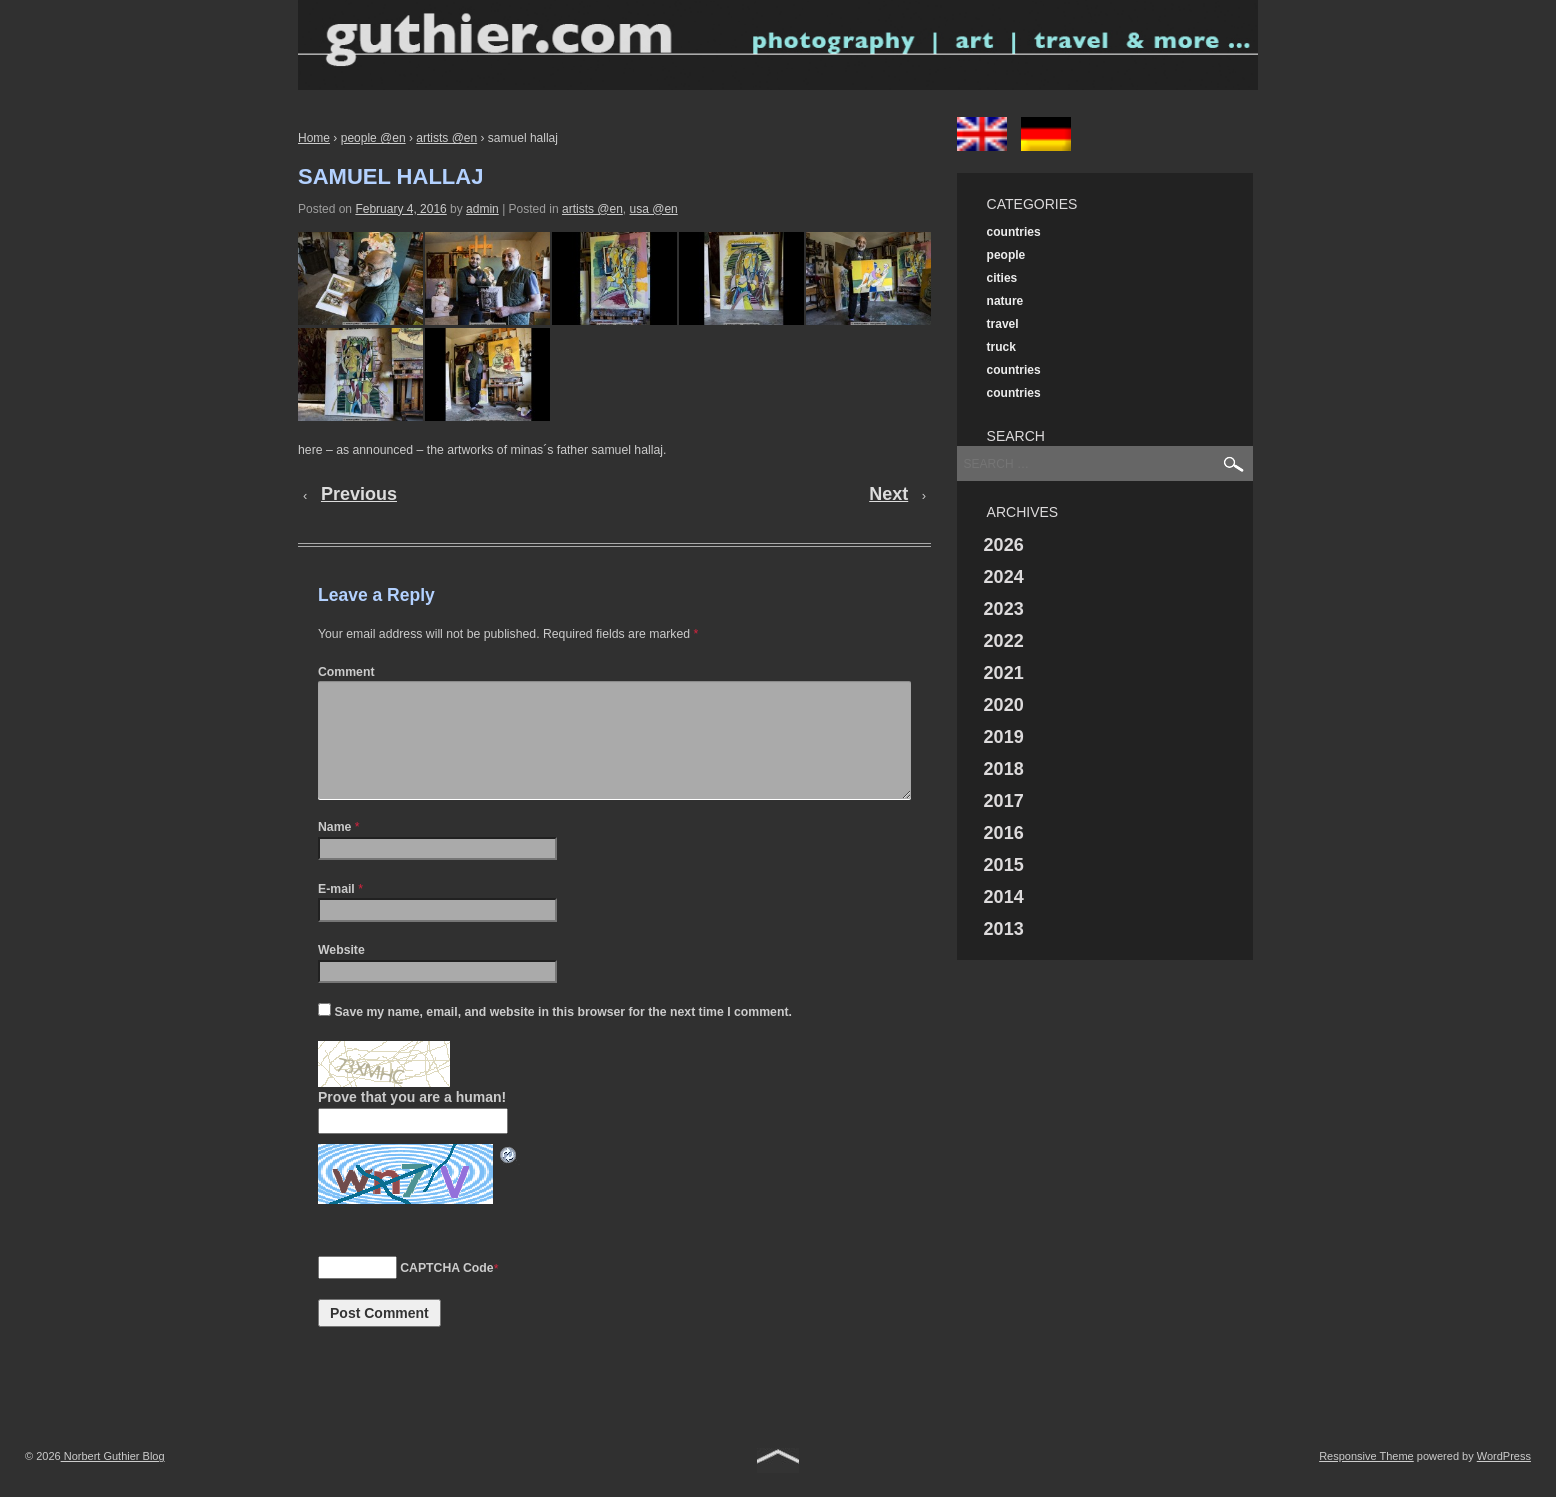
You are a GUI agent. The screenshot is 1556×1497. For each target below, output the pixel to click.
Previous (359, 494)
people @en (373, 138)
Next (888, 494)
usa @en (654, 209)
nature (1005, 301)
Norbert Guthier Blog (113, 1480)
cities (1002, 278)
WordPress (1504, 1480)
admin (482, 209)
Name (334, 851)
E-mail (336, 913)
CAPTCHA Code (446, 1292)
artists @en (446, 138)
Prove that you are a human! (412, 1121)
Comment (346, 672)
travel (1003, 324)
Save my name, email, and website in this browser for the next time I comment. (562, 1036)
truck (1001, 347)
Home (314, 138)
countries (1014, 232)
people (1006, 255)
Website (341, 974)
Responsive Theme (1366, 1480)
